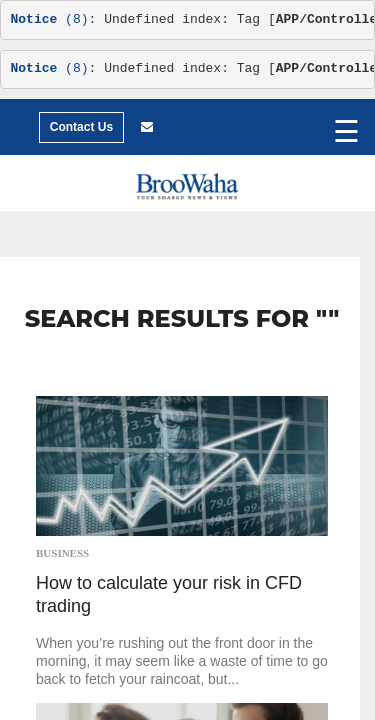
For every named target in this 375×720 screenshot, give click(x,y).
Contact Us (81, 127)
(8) (50, 19)
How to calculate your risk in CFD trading (169, 594)
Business (62, 553)
